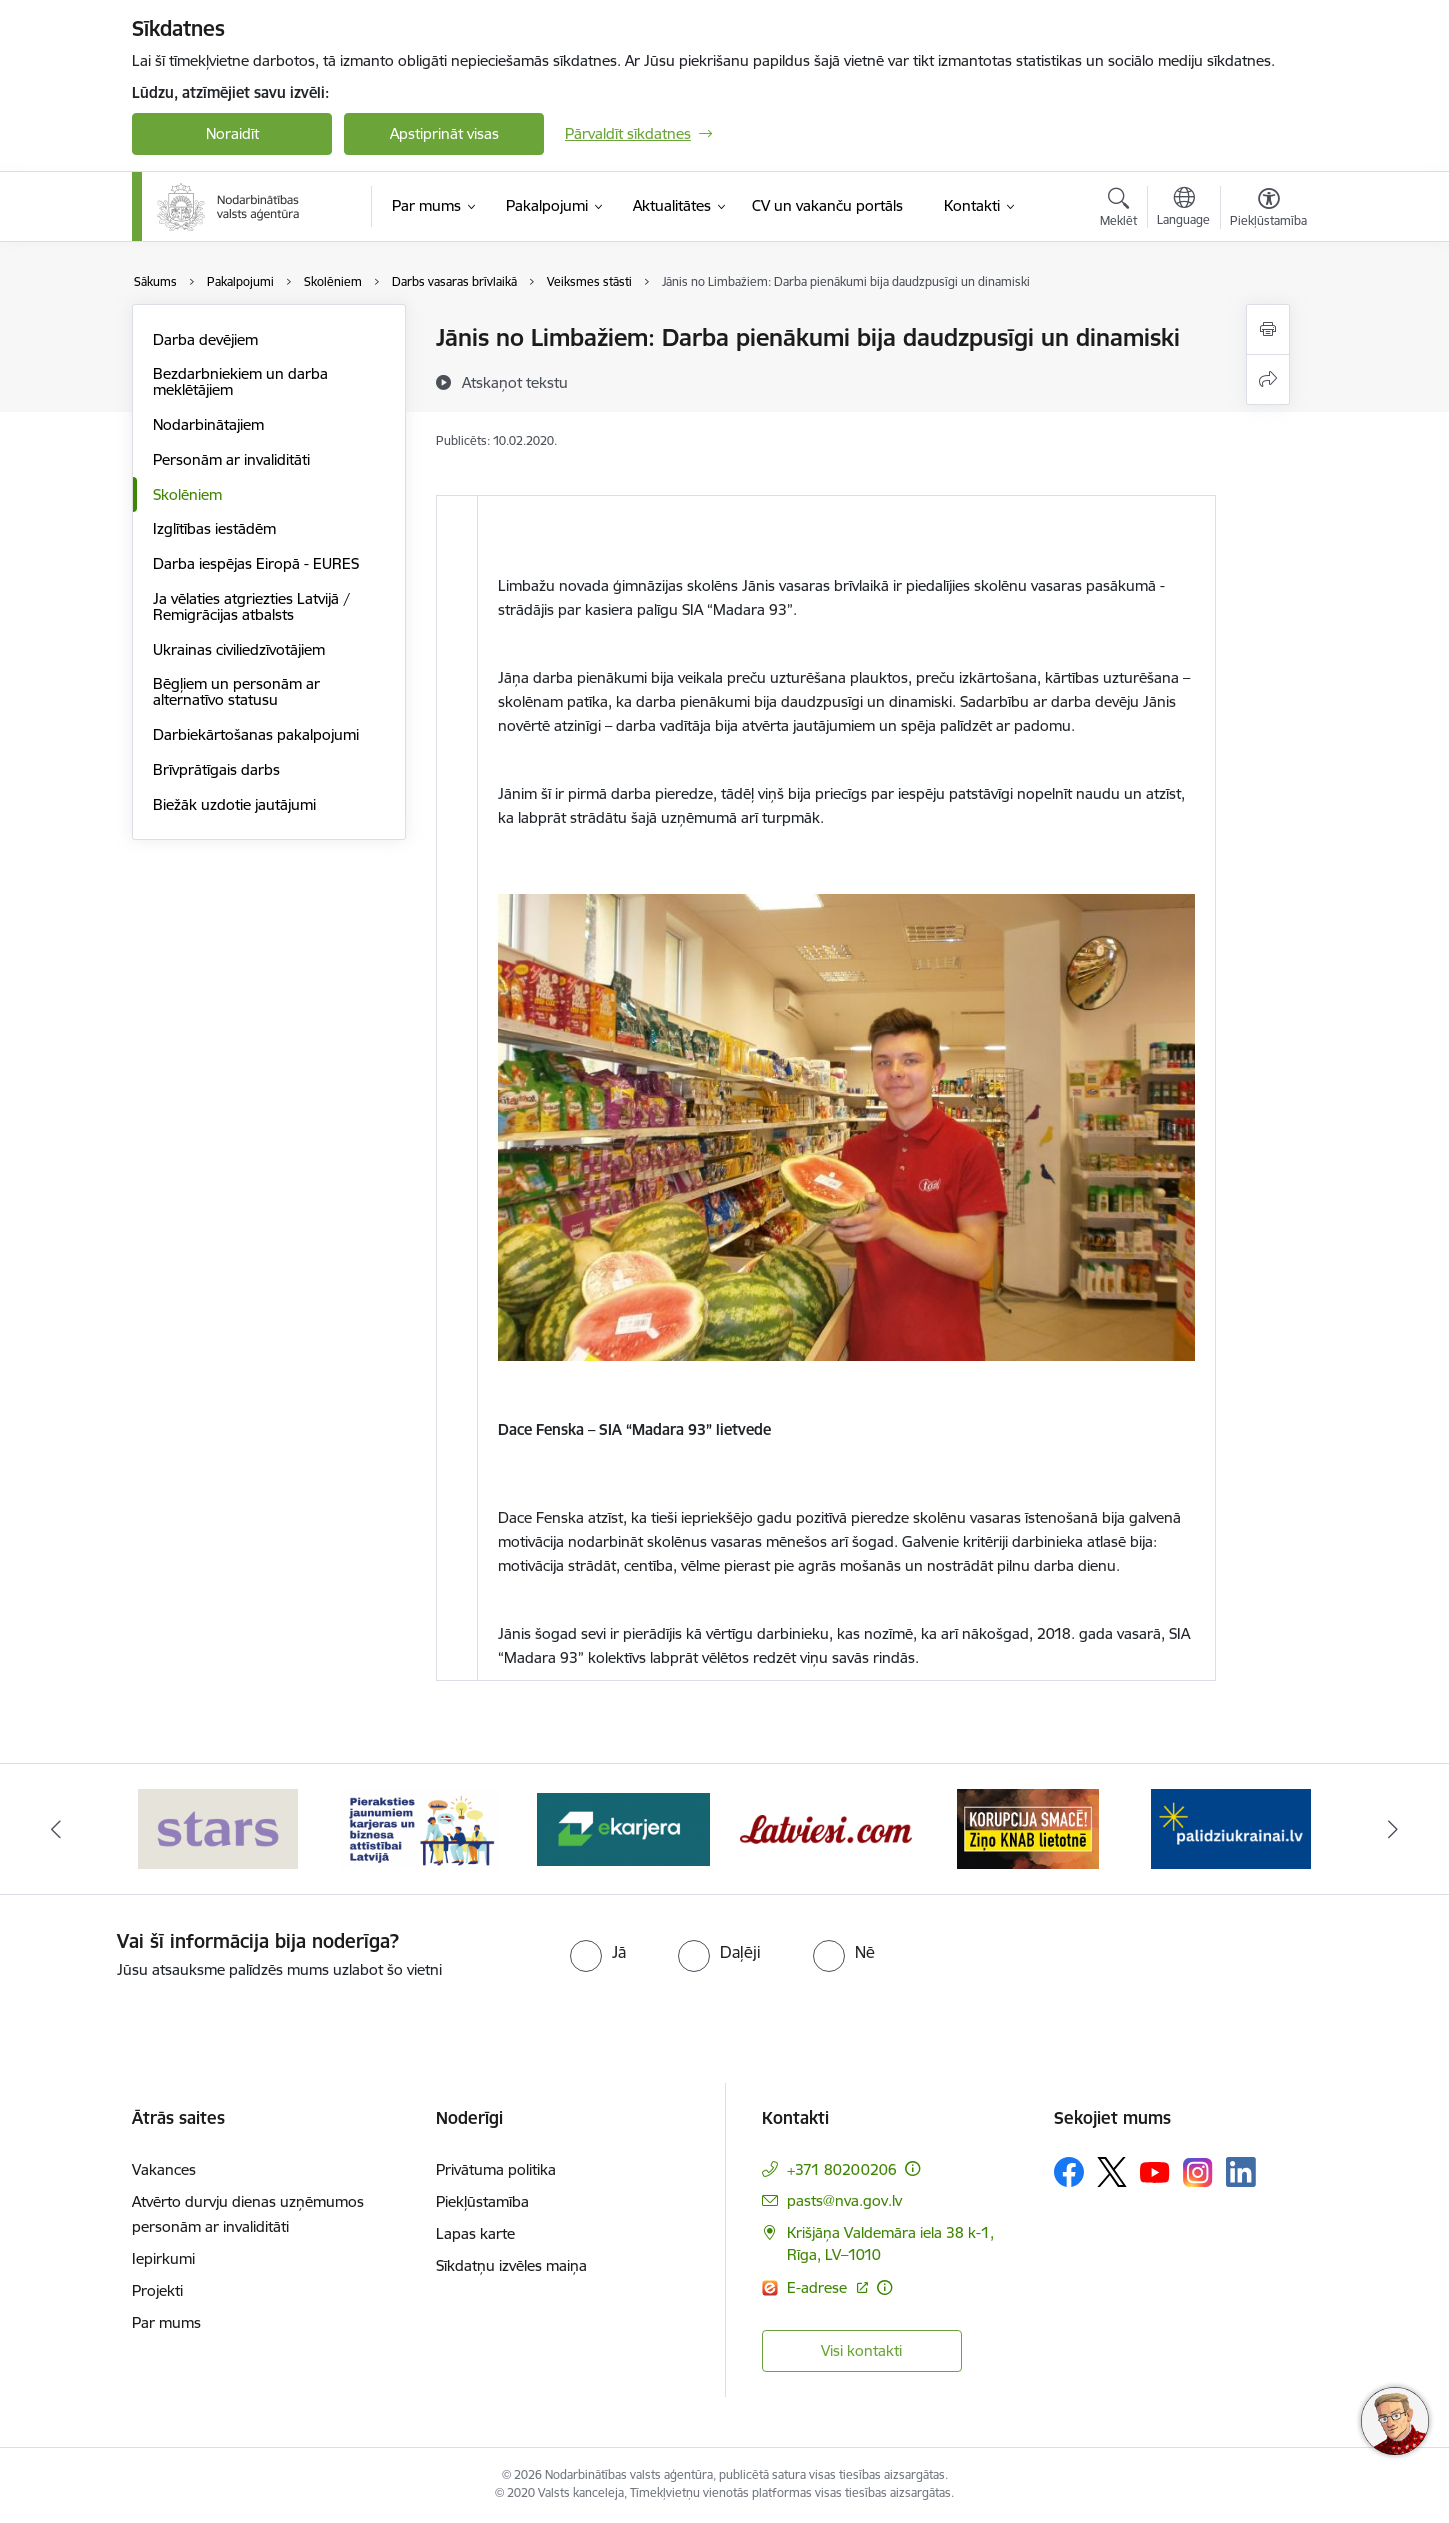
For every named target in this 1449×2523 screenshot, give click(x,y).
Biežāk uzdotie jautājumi (234, 804)
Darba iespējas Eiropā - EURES (256, 563)
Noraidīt (232, 133)
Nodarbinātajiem (208, 424)
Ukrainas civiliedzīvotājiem (239, 649)
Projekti (157, 2290)
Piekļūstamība (482, 2201)
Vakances (164, 2169)
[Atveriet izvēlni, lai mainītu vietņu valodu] (1183, 209)
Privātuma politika (496, 2169)
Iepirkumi (163, 2258)
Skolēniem (187, 494)
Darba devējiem (205, 339)
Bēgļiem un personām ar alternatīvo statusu (236, 691)
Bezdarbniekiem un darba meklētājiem (240, 381)
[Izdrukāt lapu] (1268, 329)
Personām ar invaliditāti (231, 459)
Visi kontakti (861, 2350)
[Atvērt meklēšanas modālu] (1118, 210)
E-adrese (819, 2287)
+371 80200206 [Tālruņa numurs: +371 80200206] (842, 2169)
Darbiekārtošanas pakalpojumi (256, 734)
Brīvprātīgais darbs (216, 769)
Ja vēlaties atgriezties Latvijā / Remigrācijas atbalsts (251, 606)
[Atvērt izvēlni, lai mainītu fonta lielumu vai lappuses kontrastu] (1268, 210)
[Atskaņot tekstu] (515, 382)
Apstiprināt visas (444, 133)
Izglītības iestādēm (214, 528)
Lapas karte (475, 2233)
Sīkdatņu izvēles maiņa (511, 2265)
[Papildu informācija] (912, 2168)
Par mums (166, 2322)
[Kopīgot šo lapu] (1268, 379)
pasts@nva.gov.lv (844, 2200)
